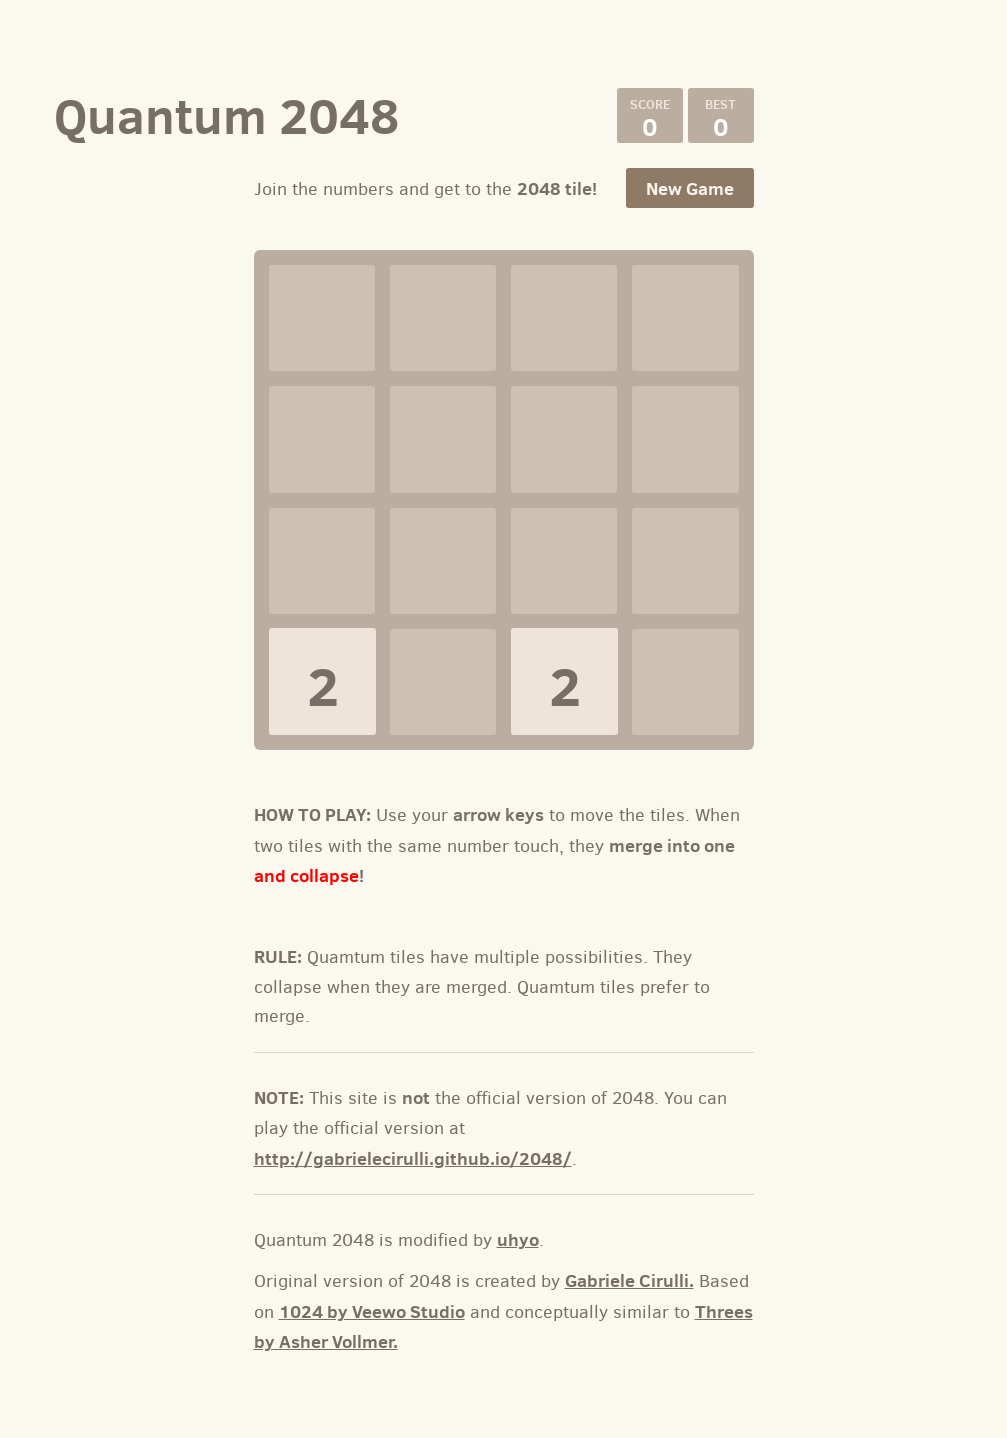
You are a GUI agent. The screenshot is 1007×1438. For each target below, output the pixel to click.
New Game (690, 188)
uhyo (518, 1239)
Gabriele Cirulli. (629, 1280)
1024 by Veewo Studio (372, 1311)
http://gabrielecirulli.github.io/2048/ (413, 1158)
